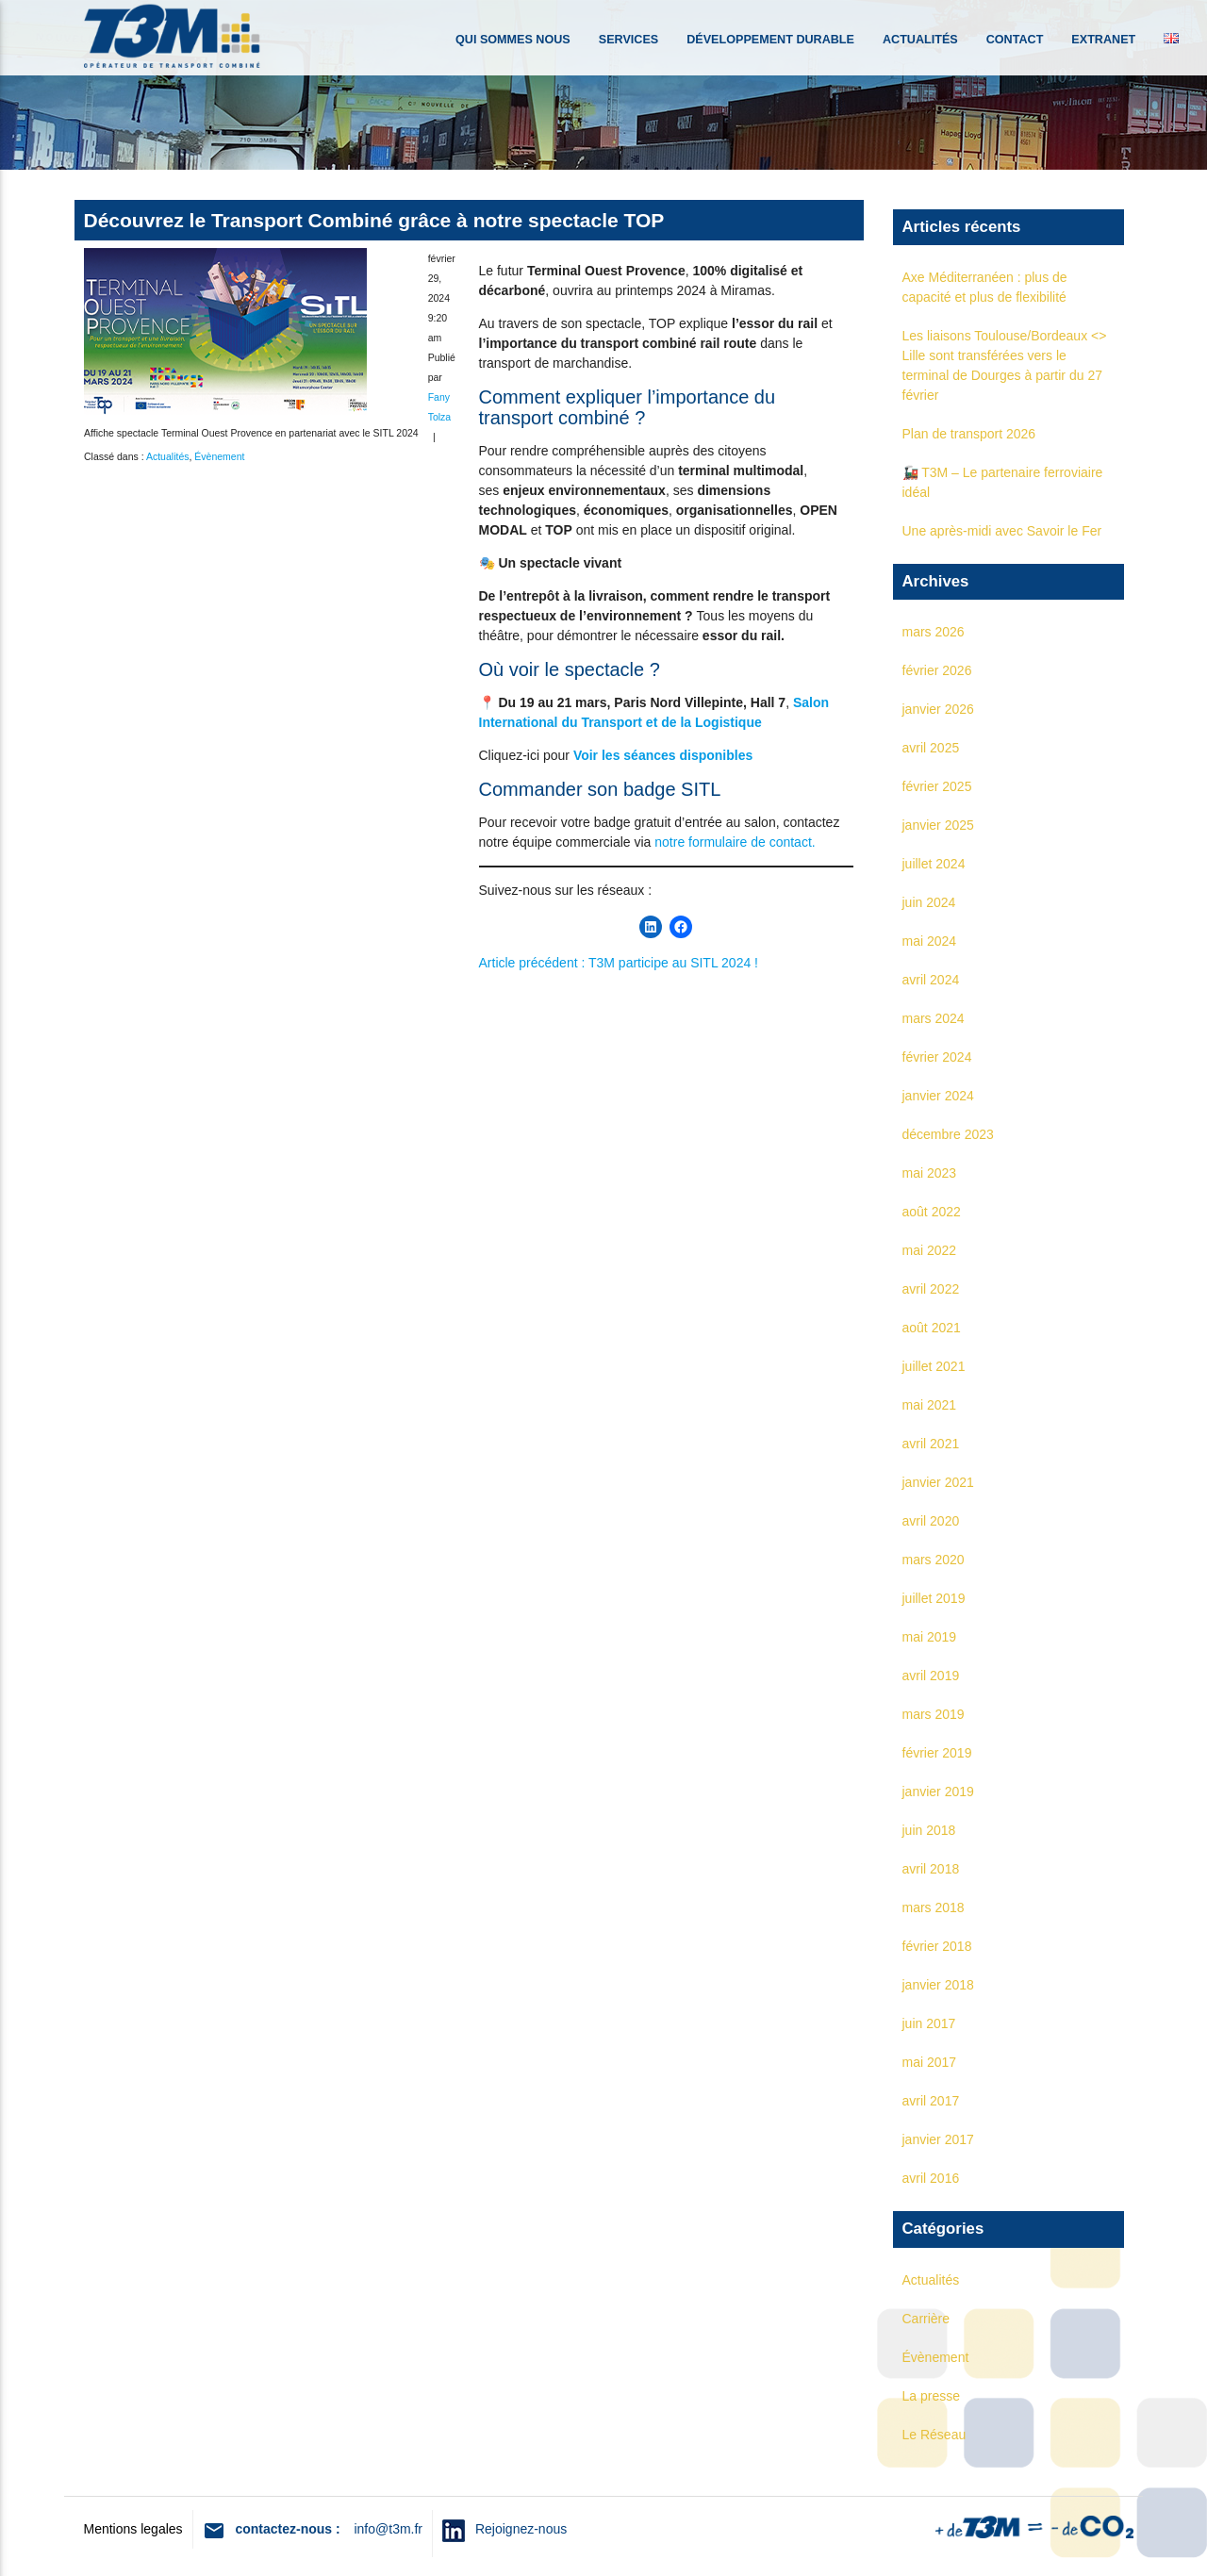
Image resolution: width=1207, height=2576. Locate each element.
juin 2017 (929, 2023)
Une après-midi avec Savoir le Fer (1002, 530)
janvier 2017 (938, 2139)
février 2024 (937, 1057)
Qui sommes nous (512, 39)
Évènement (219, 456)
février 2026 (937, 670)
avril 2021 (931, 1443)
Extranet (1103, 39)
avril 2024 (931, 979)
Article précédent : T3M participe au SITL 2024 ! (619, 962)
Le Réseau (934, 2434)
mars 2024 (933, 1018)
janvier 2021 (938, 1482)
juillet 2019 (934, 1598)
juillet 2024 (934, 863)
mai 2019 (929, 1636)
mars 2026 (933, 631)
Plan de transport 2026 (969, 433)
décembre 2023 (948, 1134)
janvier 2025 (938, 825)
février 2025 (937, 786)
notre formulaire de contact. (734, 842)
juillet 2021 (934, 1366)
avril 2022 (931, 1288)
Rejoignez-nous (516, 2528)
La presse (931, 2395)
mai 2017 (929, 2062)
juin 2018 (929, 1830)
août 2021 (931, 1327)
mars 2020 (933, 1559)
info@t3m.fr (388, 2528)
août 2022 (931, 1211)
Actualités (920, 39)
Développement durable (770, 39)
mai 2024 (929, 941)
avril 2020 (931, 1520)
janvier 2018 (938, 1984)
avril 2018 (931, 1868)
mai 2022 (929, 1250)
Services (628, 39)
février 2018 (937, 1946)
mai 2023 (929, 1173)
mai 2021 (929, 1404)
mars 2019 (933, 1714)
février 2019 (937, 1752)
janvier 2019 (938, 1791)
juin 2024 (929, 902)
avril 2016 (931, 2178)
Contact (1015, 39)
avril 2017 (931, 2100)
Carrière (926, 2318)
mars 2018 (933, 1907)
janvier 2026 (938, 709)
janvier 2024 (938, 1095)
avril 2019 (931, 1675)
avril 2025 (931, 747)
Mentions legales (133, 2528)
